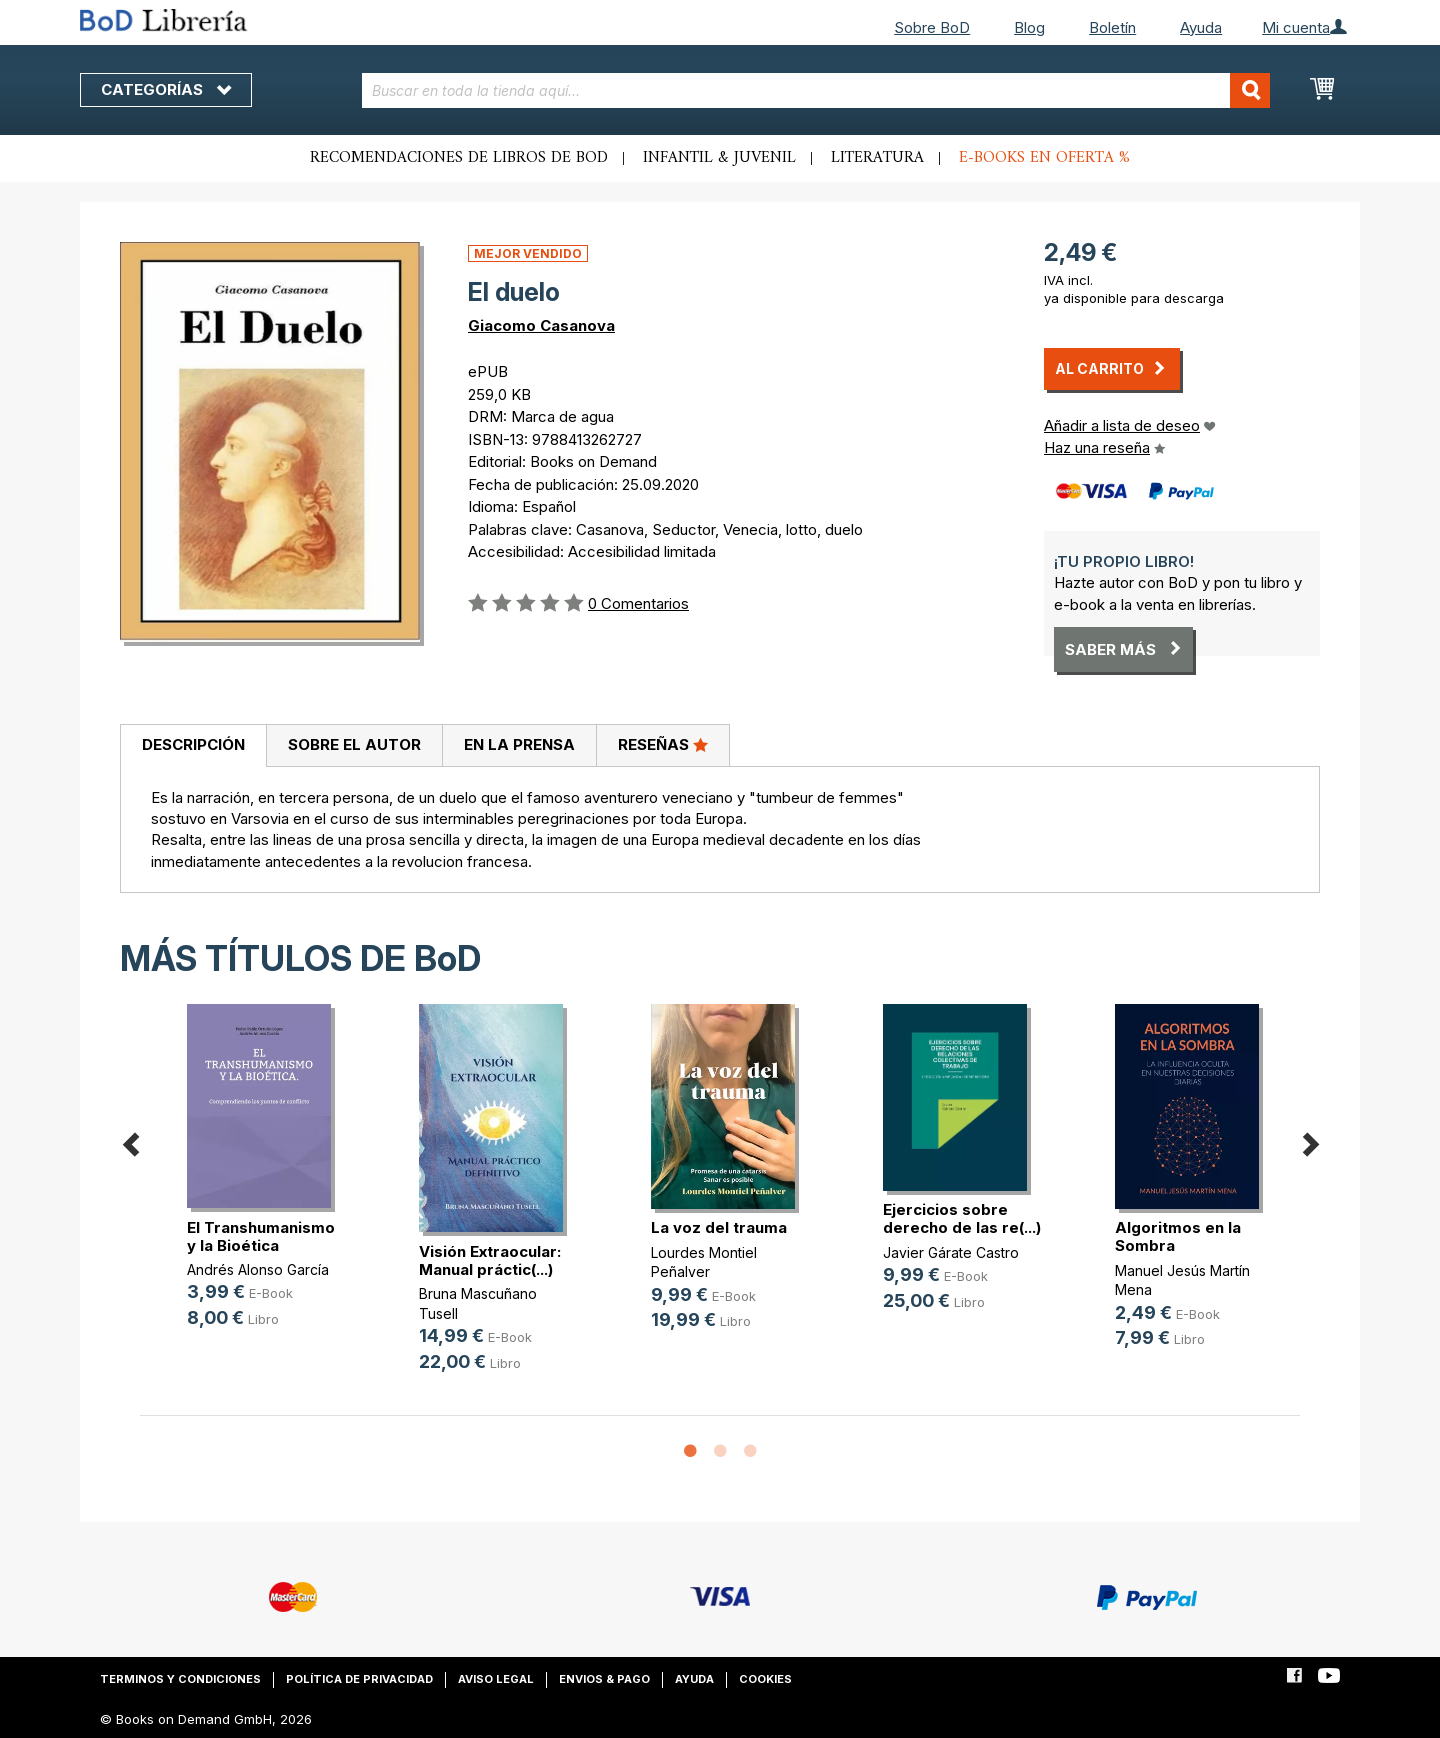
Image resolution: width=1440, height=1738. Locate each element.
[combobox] (816, 90)
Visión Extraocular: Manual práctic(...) (490, 1260)
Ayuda (1201, 27)
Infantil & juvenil (719, 158)
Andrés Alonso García (258, 1269)
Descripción (193, 744)
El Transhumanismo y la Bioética (261, 1236)
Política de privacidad (359, 1679)
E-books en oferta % (1044, 158)
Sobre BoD (932, 27)
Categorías (166, 89)
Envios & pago (604, 1679)
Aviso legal (496, 1679)
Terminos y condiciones (180, 1679)
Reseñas (663, 744)
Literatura (877, 158)
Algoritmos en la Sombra (1178, 1236)
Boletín (1112, 27)
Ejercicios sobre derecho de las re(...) (962, 1218)
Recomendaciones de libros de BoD (459, 158)
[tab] (193, 746)
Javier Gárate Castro (951, 1252)
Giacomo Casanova (541, 325)
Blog (1029, 27)
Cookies (765, 1679)
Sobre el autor (354, 744)
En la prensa (519, 744)
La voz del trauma (719, 1227)
